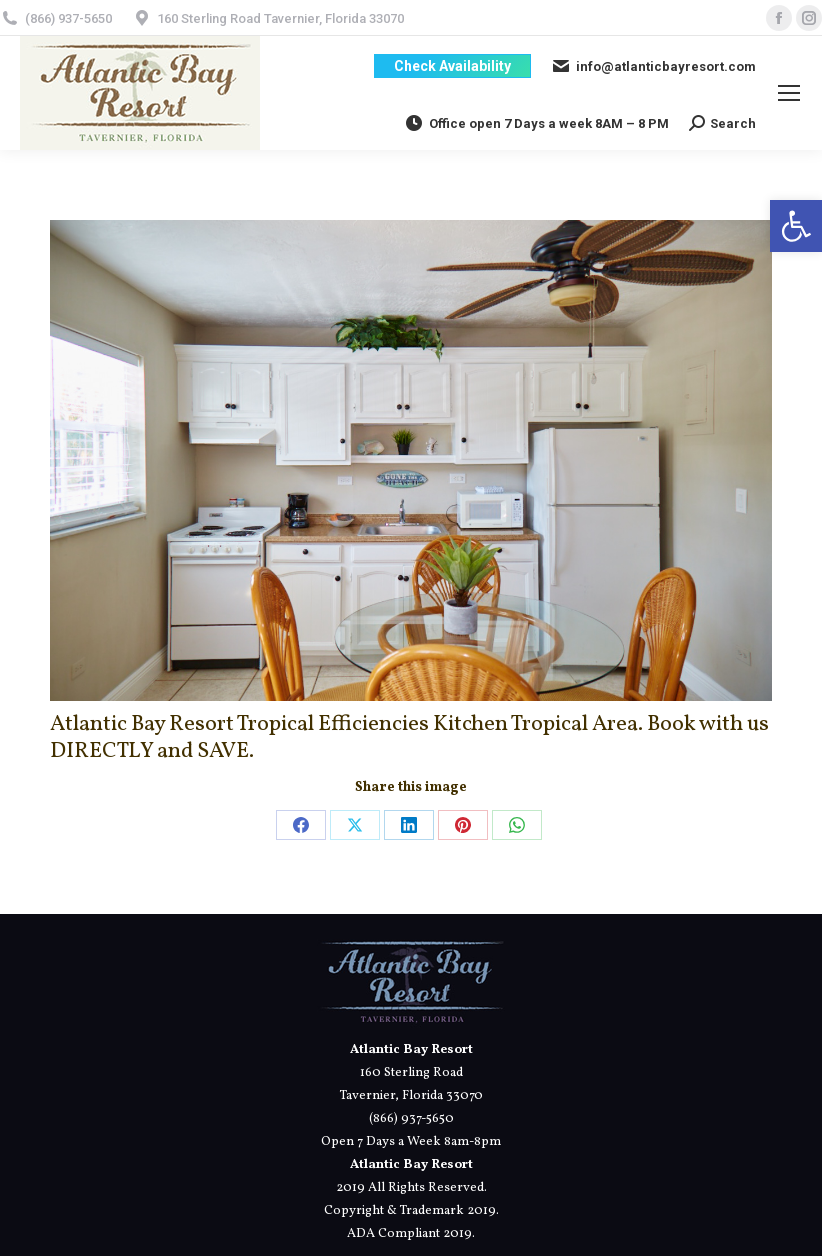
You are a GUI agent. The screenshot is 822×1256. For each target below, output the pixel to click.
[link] (796, 226)
